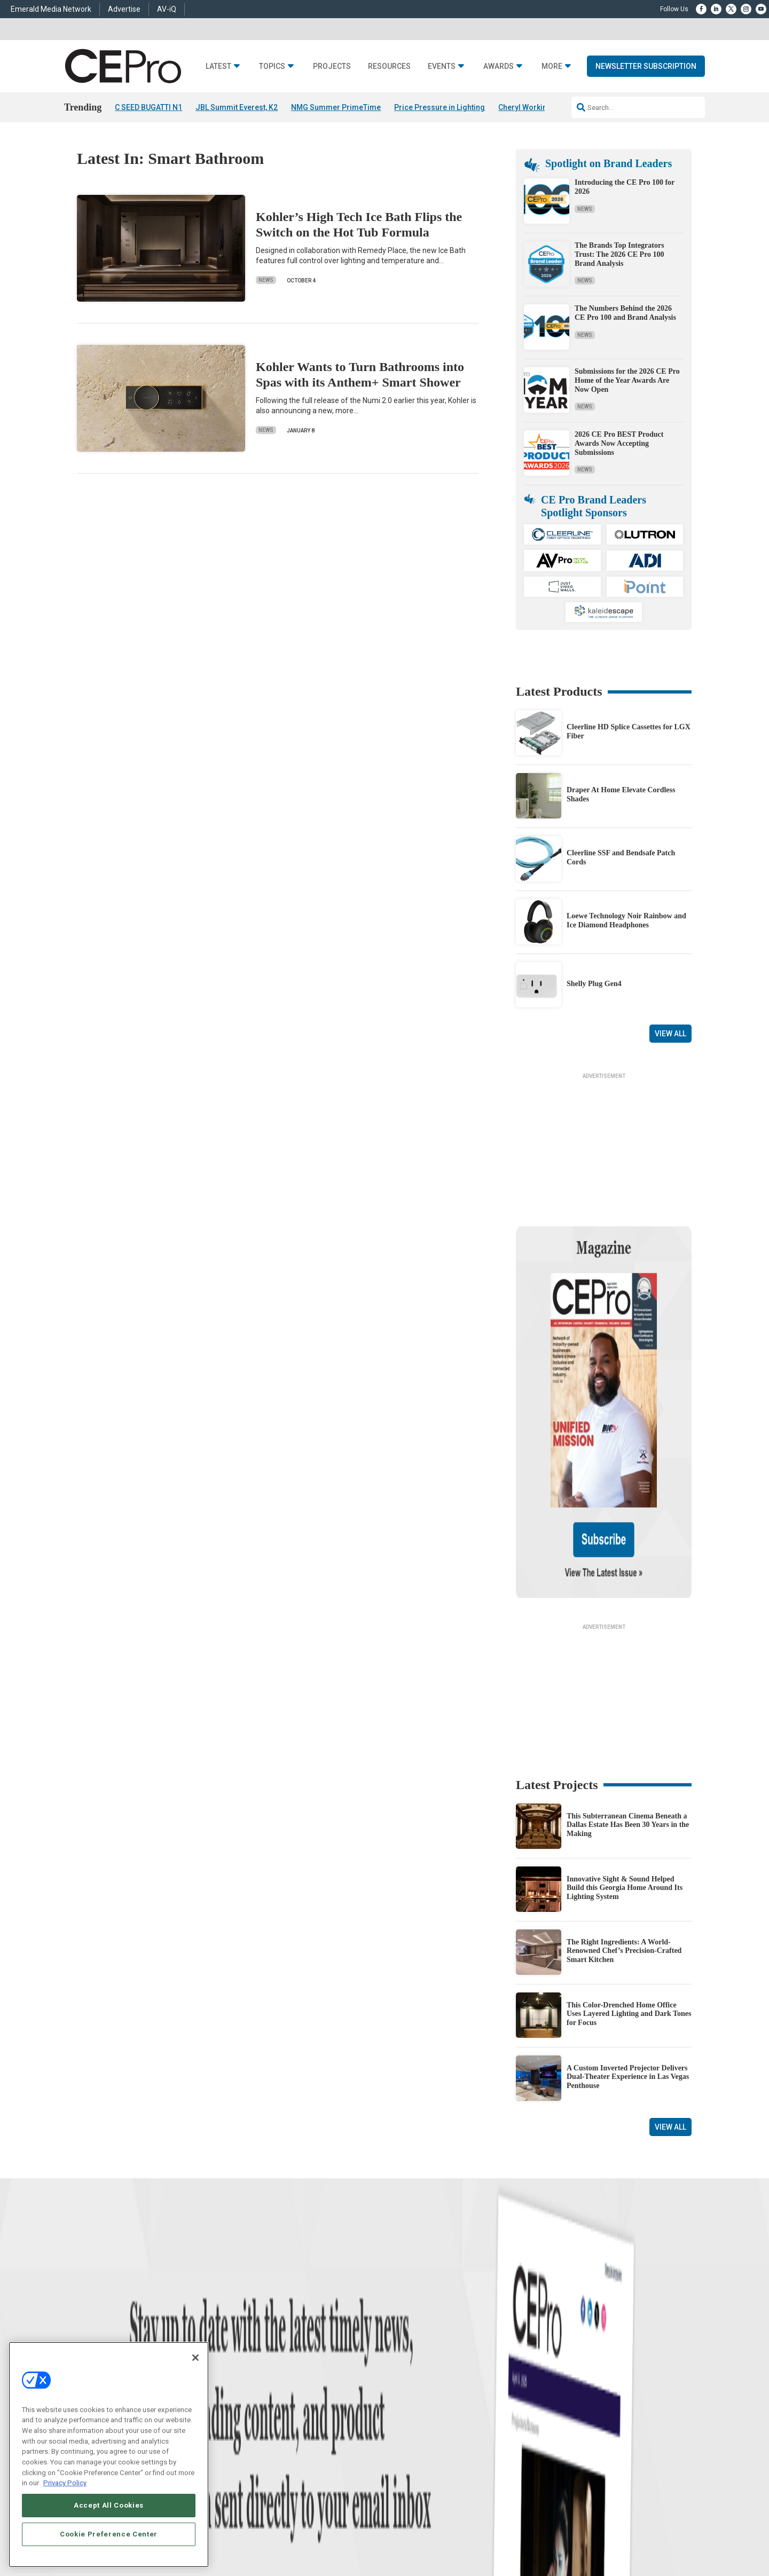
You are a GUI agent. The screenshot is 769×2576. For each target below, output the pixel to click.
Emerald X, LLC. (613, 2513)
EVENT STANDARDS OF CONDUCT (466, 2529)
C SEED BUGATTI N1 (148, 107)
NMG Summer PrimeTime (336, 107)
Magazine (398, 2380)
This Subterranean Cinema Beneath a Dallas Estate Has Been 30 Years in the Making (628, 1722)
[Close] (195, 2357)
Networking (264, 2353)
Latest (218, 66)
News (265, 280)
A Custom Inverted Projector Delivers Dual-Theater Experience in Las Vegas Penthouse (628, 1974)
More (552, 66)
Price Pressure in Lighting (439, 107)
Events (442, 66)
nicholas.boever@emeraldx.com (565, 2429)
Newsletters (401, 2393)
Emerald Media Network (51, 9)
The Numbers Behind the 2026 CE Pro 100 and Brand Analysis (625, 312)
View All (670, 1033)
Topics (272, 66)
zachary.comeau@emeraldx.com (566, 2389)
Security (259, 2420)
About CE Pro (403, 2367)
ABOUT (258, 2529)
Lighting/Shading (272, 2407)
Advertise (124, 9)
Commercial (264, 2367)
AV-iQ (166, 9)
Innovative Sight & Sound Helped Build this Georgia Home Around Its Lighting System (624, 1785)
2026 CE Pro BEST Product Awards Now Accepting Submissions (619, 443)
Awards (498, 66)
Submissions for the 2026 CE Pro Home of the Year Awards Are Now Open (627, 380)
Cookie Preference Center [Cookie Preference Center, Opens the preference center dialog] (109, 2534)
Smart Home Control (276, 2380)
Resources (389, 66)
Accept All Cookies (109, 2505)
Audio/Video (265, 2393)
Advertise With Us (409, 2353)
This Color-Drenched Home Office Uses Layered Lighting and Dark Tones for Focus (629, 1911)
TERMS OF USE (639, 2529)
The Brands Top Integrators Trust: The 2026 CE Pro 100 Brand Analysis (619, 254)
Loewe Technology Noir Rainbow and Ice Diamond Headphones (626, 920)
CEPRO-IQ (398, 2407)
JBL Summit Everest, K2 (236, 107)
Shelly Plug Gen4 (594, 984)
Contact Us (537, 2444)
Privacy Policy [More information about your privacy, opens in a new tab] (65, 2483)
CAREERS (288, 2529)
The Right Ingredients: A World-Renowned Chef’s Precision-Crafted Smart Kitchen (624, 1848)
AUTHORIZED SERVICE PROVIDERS (359, 2529)
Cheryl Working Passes (538, 107)
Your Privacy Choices (557, 2529)
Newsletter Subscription (645, 66)
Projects (332, 66)
